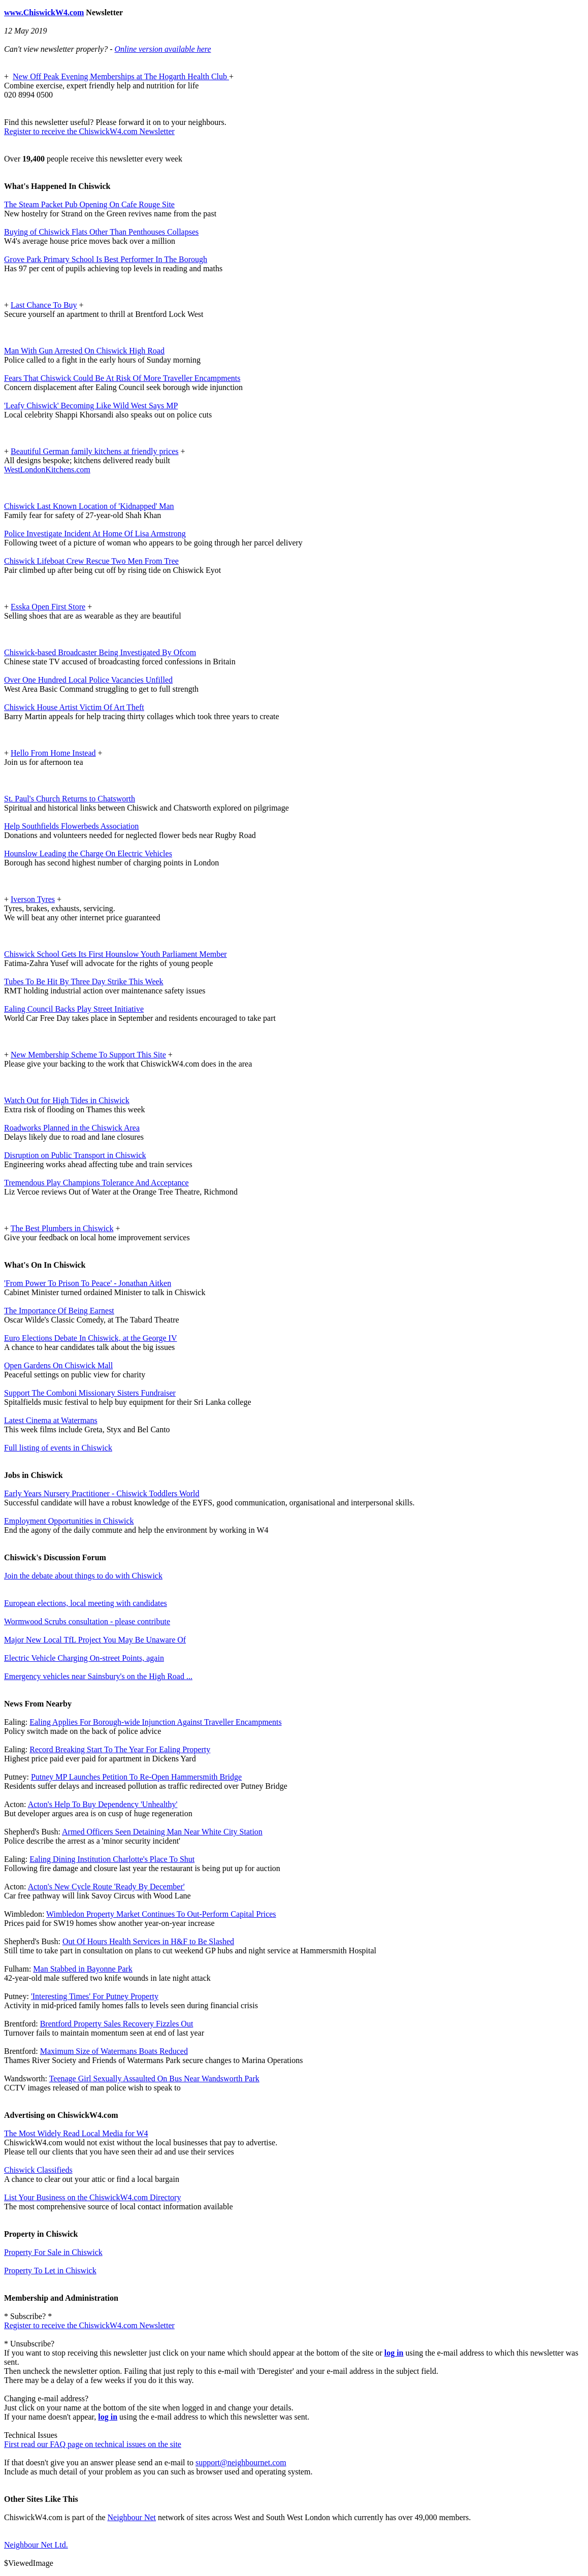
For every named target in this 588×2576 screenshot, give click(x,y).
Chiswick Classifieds (38, 2170)
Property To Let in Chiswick (50, 2270)
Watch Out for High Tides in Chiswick (66, 1100)
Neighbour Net (132, 2517)
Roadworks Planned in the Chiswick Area (72, 1127)
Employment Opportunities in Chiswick (69, 1521)
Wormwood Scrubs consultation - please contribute (87, 1621)
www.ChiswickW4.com (44, 12)
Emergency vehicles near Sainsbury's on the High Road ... (98, 1676)
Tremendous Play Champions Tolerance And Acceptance (96, 1182)
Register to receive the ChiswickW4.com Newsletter (89, 131)
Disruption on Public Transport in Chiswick (75, 1155)
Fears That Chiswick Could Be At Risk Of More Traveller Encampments (122, 378)
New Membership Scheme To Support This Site (88, 1054)
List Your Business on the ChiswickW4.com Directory (92, 2197)
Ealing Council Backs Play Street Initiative (74, 1009)
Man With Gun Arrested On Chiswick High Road (84, 350)
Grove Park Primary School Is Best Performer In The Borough (105, 259)
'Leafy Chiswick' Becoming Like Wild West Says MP (91, 405)
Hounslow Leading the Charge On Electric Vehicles (88, 853)
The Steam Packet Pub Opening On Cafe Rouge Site (89, 204)
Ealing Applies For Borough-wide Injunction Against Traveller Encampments (155, 1722)
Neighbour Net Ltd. (36, 2544)
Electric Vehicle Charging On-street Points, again (84, 1658)
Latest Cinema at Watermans (50, 1420)
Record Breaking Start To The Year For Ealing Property (119, 1749)
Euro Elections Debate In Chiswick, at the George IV (90, 1338)
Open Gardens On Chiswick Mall (58, 1365)
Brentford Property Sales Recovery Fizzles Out (116, 2023)
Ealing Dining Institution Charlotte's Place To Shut (111, 1859)
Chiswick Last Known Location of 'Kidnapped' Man (89, 506)
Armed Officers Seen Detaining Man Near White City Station (162, 1831)
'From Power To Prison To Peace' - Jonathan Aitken (87, 1283)
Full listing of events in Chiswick (58, 1447)
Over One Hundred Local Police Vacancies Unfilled (88, 679)
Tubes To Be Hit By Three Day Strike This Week (84, 981)
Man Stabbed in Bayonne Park (83, 1969)
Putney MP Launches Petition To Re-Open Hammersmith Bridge (136, 1777)
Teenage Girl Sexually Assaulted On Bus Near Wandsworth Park (154, 2078)
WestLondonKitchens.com (47, 469)
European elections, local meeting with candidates (85, 1603)
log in (394, 2352)
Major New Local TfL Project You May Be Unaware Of (95, 1639)
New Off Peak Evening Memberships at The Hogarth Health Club (121, 76)
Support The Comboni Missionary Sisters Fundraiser (90, 1393)
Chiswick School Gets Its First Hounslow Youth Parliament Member (115, 954)
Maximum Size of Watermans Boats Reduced (114, 2051)
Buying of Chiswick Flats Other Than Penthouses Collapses (101, 232)
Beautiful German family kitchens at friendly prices (95, 451)
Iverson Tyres (33, 899)
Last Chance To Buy (44, 305)
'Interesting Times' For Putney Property (94, 1996)
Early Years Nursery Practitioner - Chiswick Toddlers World (102, 1493)
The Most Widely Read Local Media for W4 (76, 2133)
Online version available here (162, 49)
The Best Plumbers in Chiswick (62, 1228)
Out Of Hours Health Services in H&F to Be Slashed (148, 1941)
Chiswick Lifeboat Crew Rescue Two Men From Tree (91, 561)
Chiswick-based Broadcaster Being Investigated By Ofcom (100, 652)
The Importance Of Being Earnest (59, 1310)
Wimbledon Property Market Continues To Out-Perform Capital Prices (161, 1914)
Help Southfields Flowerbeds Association (71, 826)
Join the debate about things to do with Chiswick (83, 1575)
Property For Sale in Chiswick (53, 2252)
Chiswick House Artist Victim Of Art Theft (74, 707)
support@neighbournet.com (240, 2462)
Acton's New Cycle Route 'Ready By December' (106, 1886)
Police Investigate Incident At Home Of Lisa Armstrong (95, 533)
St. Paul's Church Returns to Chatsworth (69, 798)
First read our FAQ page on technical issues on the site (92, 2444)
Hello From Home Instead (53, 753)
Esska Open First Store (48, 606)
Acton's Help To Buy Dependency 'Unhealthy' (103, 1804)
